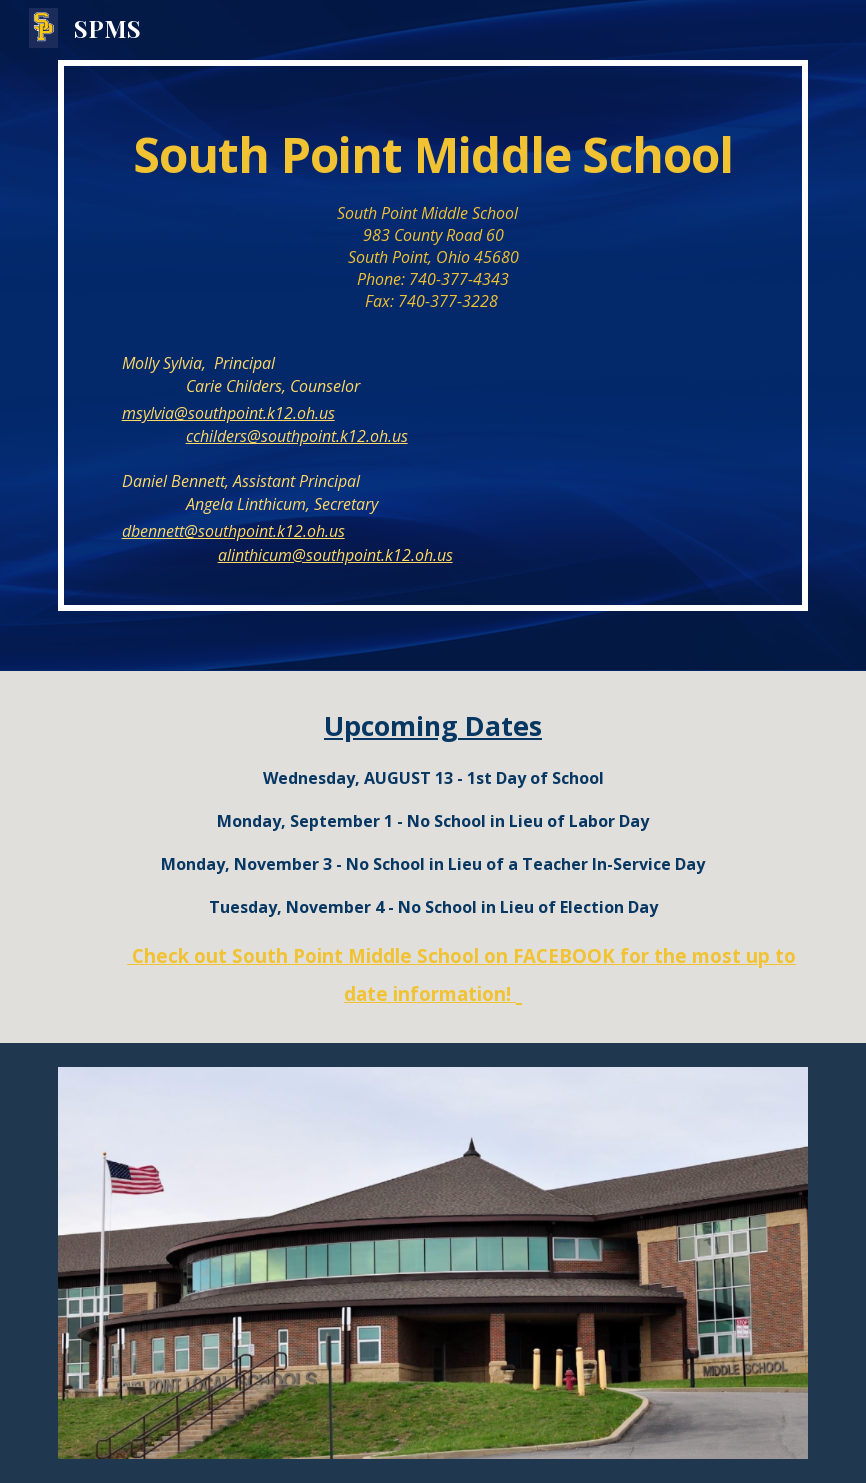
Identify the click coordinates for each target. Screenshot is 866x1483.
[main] (433, 335)
